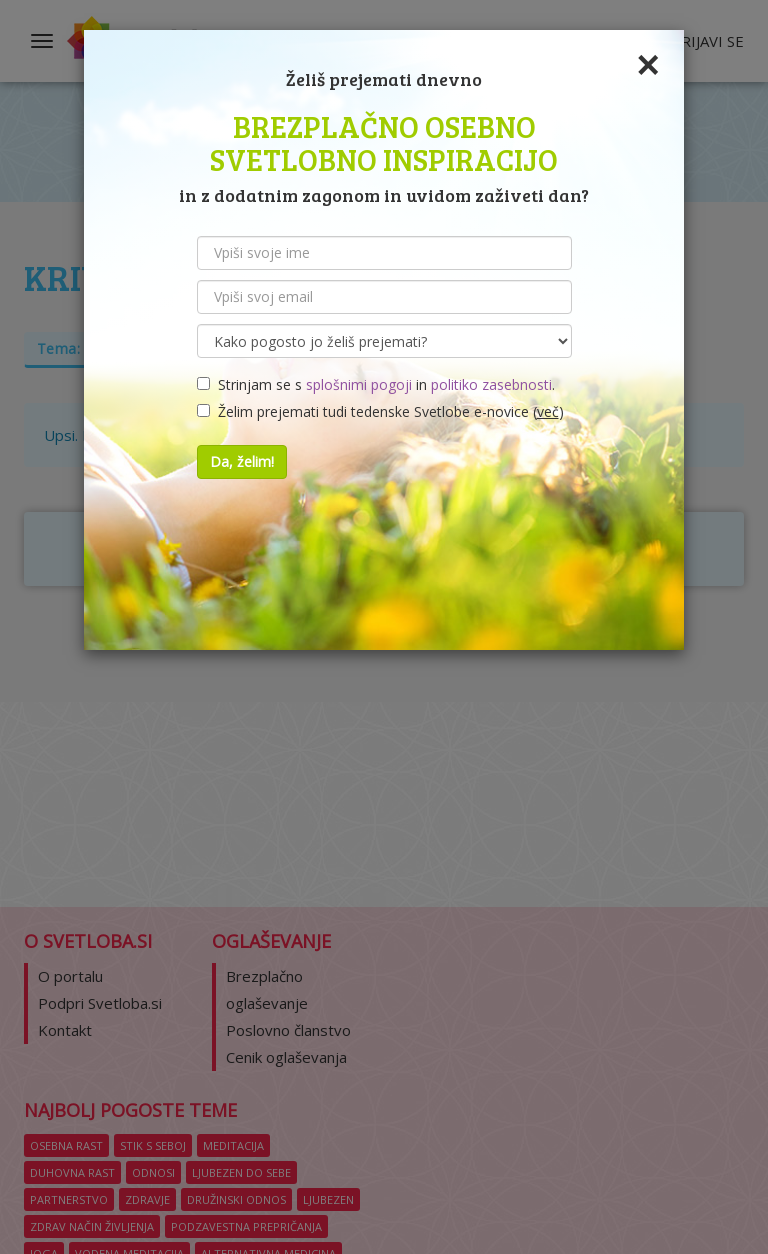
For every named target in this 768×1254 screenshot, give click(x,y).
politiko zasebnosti (491, 384)
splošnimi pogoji (359, 384)
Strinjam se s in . (376, 384)
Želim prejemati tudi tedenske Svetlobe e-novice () (380, 411)
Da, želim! (242, 461)
